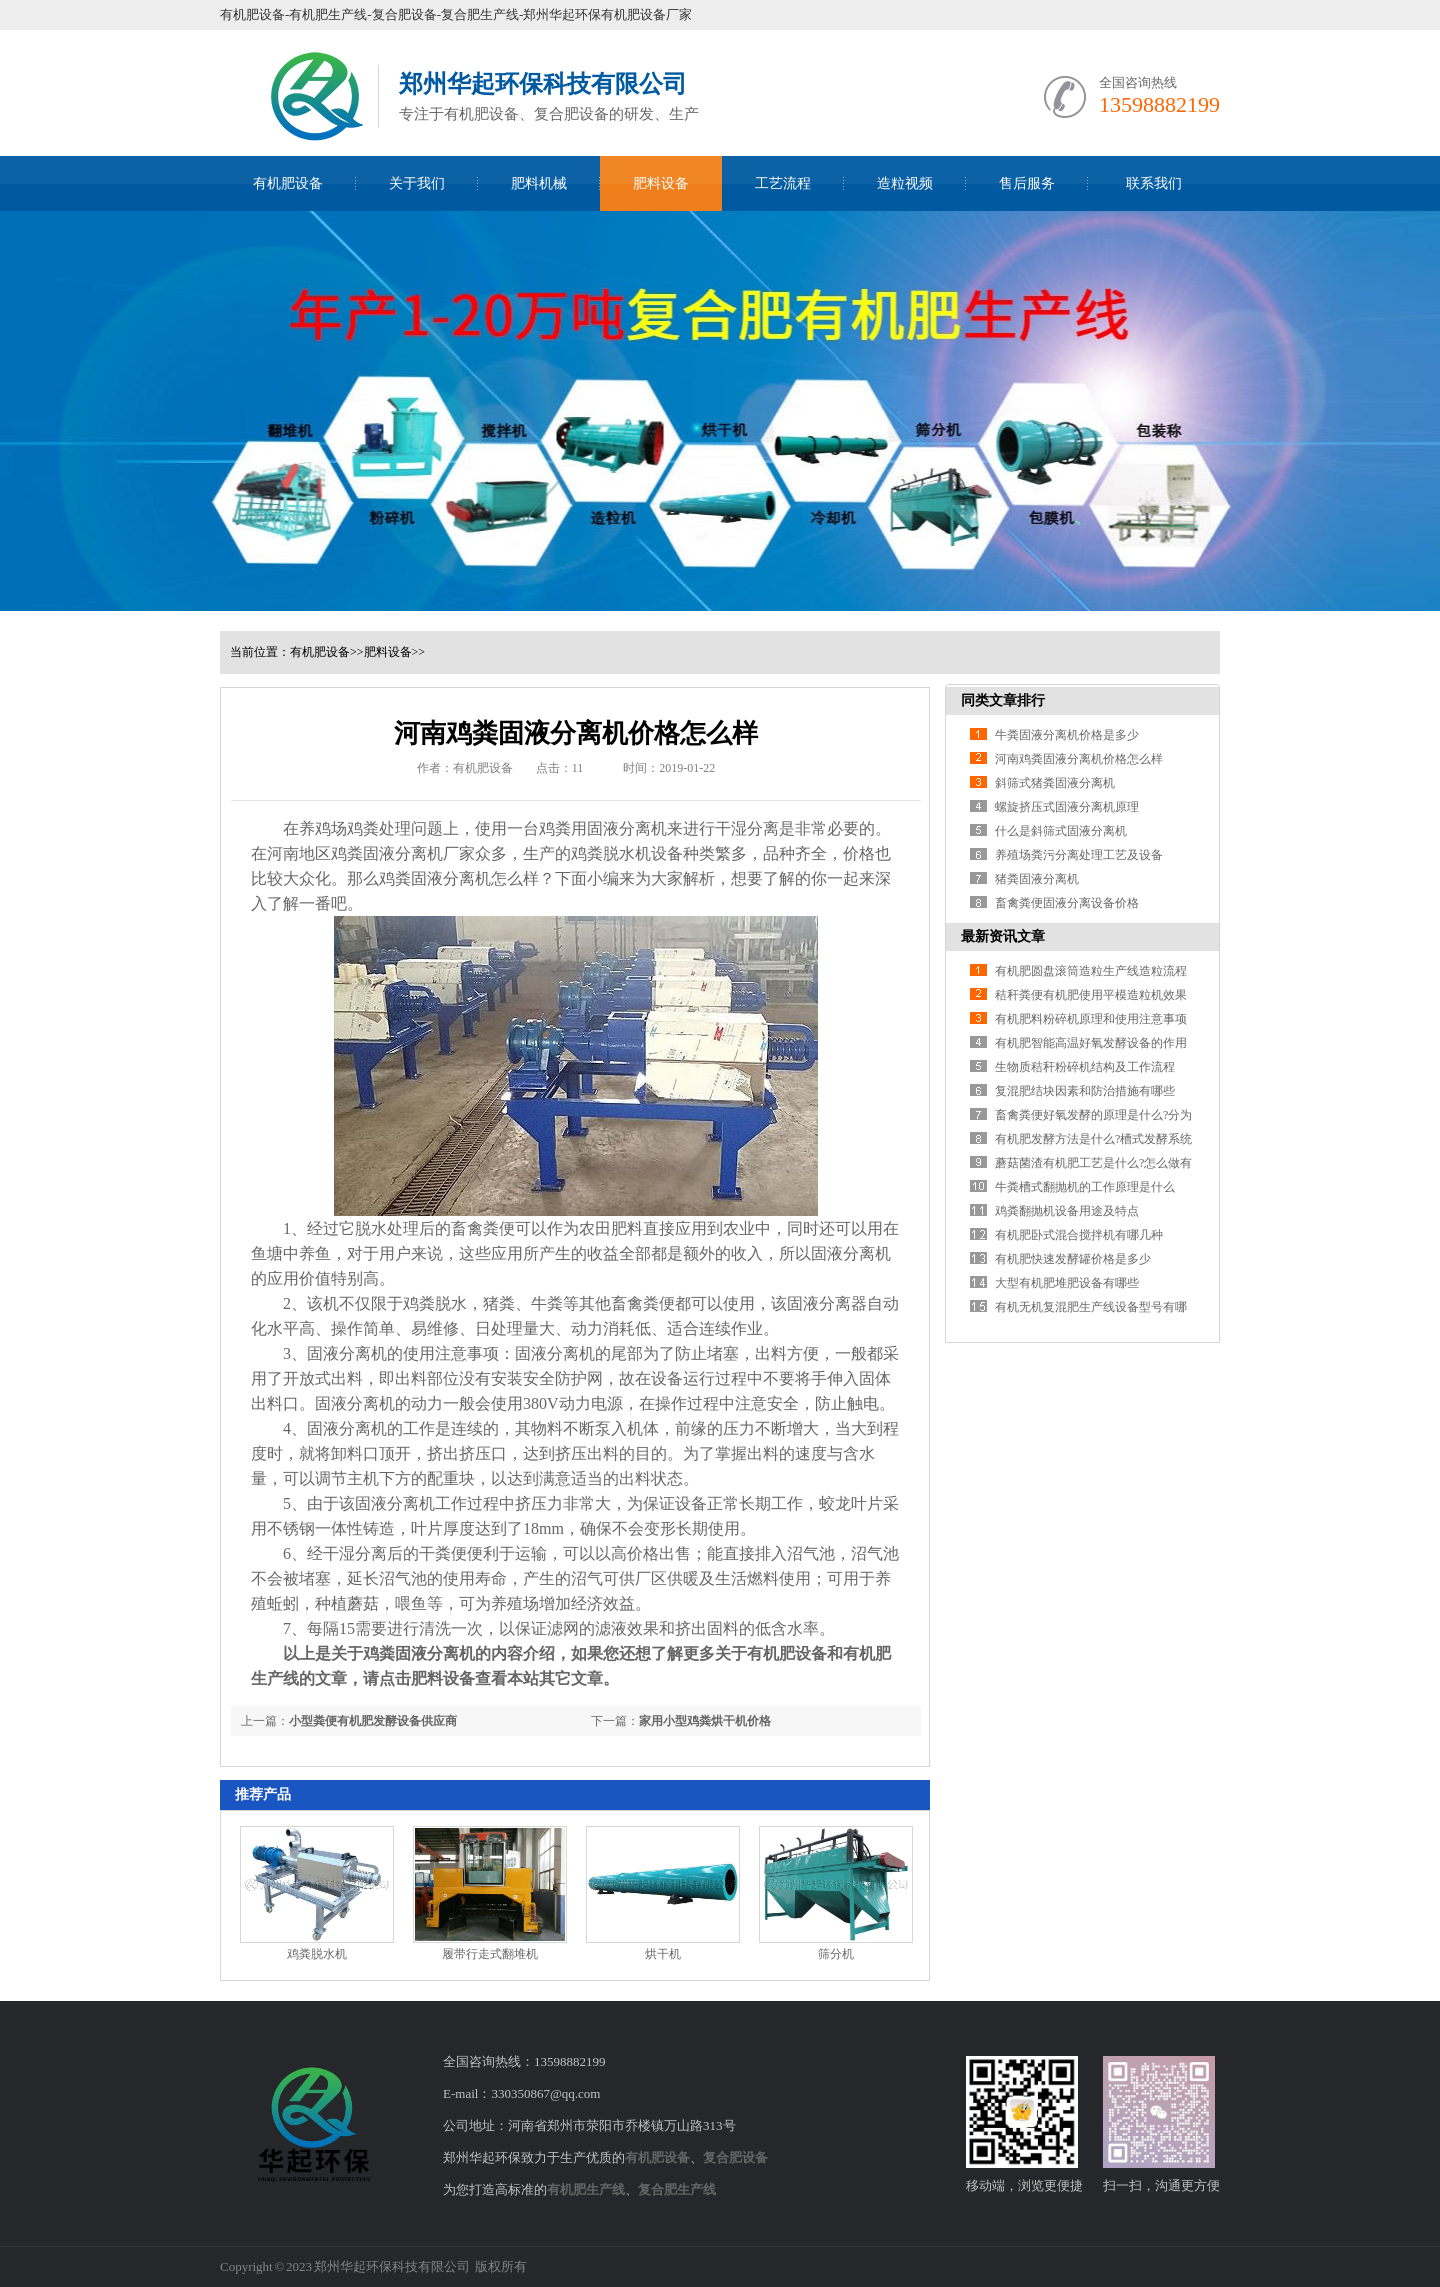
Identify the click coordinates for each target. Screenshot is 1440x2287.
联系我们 (1154, 183)
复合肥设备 (735, 2157)
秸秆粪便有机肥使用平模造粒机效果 (1091, 995)
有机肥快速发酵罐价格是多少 (1073, 1259)
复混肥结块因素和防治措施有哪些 (1085, 1091)
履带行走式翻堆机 (490, 1954)
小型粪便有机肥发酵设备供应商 (373, 1721)
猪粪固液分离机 (1037, 879)
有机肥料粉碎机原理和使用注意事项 (1091, 1019)
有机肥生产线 (586, 2189)
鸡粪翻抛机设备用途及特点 (1067, 1211)
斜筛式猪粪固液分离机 (1055, 783)
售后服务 (1027, 183)
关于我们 (417, 183)
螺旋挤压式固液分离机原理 (1067, 807)
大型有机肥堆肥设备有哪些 (1067, 1283)
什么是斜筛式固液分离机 (1061, 831)
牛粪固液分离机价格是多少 (1067, 735)
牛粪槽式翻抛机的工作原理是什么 (1085, 1187)
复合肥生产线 (677, 2189)
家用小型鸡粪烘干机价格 (705, 1721)
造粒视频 (905, 183)
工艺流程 (783, 183)
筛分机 (836, 1954)
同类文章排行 (1003, 700)
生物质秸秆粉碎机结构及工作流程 (1085, 1067)
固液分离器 (827, 1303)
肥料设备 (661, 183)
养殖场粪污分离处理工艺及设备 (1079, 855)
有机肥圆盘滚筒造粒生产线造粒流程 (1091, 971)
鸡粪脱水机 (611, 853)
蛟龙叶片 (851, 1503)
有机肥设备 (288, 183)
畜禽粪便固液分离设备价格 (1067, 903)
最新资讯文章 (1003, 936)
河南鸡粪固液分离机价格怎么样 (1079, 759)
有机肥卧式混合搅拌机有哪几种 (1079, 1235)
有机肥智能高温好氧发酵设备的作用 (1091, 1043)
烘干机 (663, 1954)
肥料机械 (539, 183)
